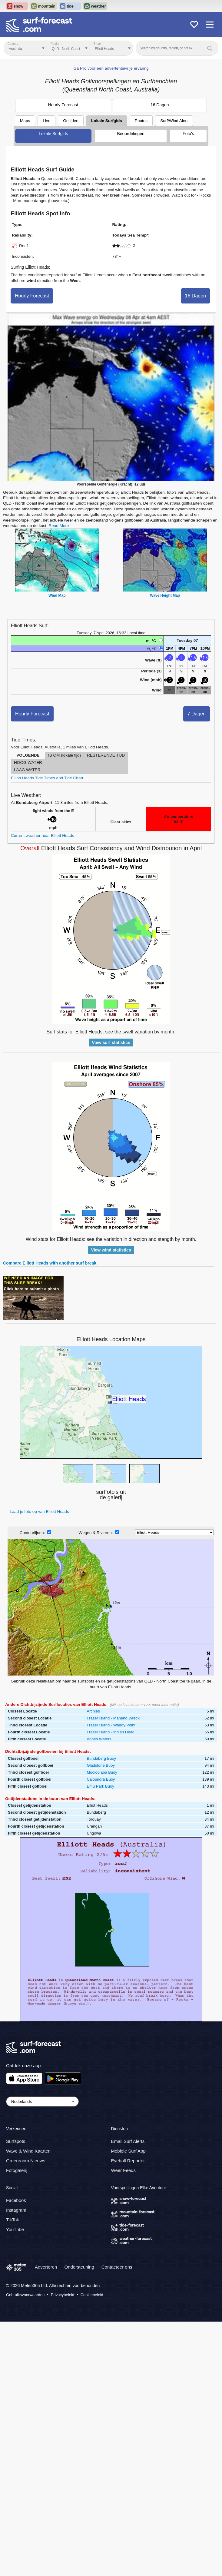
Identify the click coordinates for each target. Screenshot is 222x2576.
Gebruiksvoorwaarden (25, 2295)
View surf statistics (111, 1042)
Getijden (70, 120)
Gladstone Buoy (101, 1765)
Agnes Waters (99, 1739)
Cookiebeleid (92, 2295)
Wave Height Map (165, 595)
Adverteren (46, 2266)
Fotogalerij (16, 2170)
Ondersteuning (79, 2266)
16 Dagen (160, 104)
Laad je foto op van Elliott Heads (39, 1511)
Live (46, 120)
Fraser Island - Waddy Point (111, 1725)
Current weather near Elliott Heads (42, 835)
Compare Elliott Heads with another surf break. (50, 1263)
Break (97, 43)
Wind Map (57, 595)
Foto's (188, 133)
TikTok (12, 2219)
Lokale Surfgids (106, 120)
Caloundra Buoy (101, 1779)
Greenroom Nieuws (25, 2160)
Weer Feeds (123, 2170)
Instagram (16, 2210)
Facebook (16, 2200)
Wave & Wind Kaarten (28, 2150)
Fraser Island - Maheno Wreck (113, 1718)
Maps (25, 120)
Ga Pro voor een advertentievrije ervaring (111, 68)
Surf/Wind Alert (174, 120)
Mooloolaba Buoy (102, 1772)
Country (13, 43)
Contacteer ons (116, 2266)
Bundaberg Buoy (101, 1758)
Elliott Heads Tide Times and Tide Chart (47, 778)
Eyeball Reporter (128, 2160)
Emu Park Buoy (100, 1786)
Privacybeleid (62, 2295)
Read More (58, 525)
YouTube (15, 2229)
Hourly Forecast (63, 104)
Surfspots (15, 2141)
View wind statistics (111, 1250)
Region (55, 43)
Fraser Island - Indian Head (110, 1732)
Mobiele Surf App (128, 2150)
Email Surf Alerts (128, 2141)
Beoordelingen (130, 133)
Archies (93, 1711)
